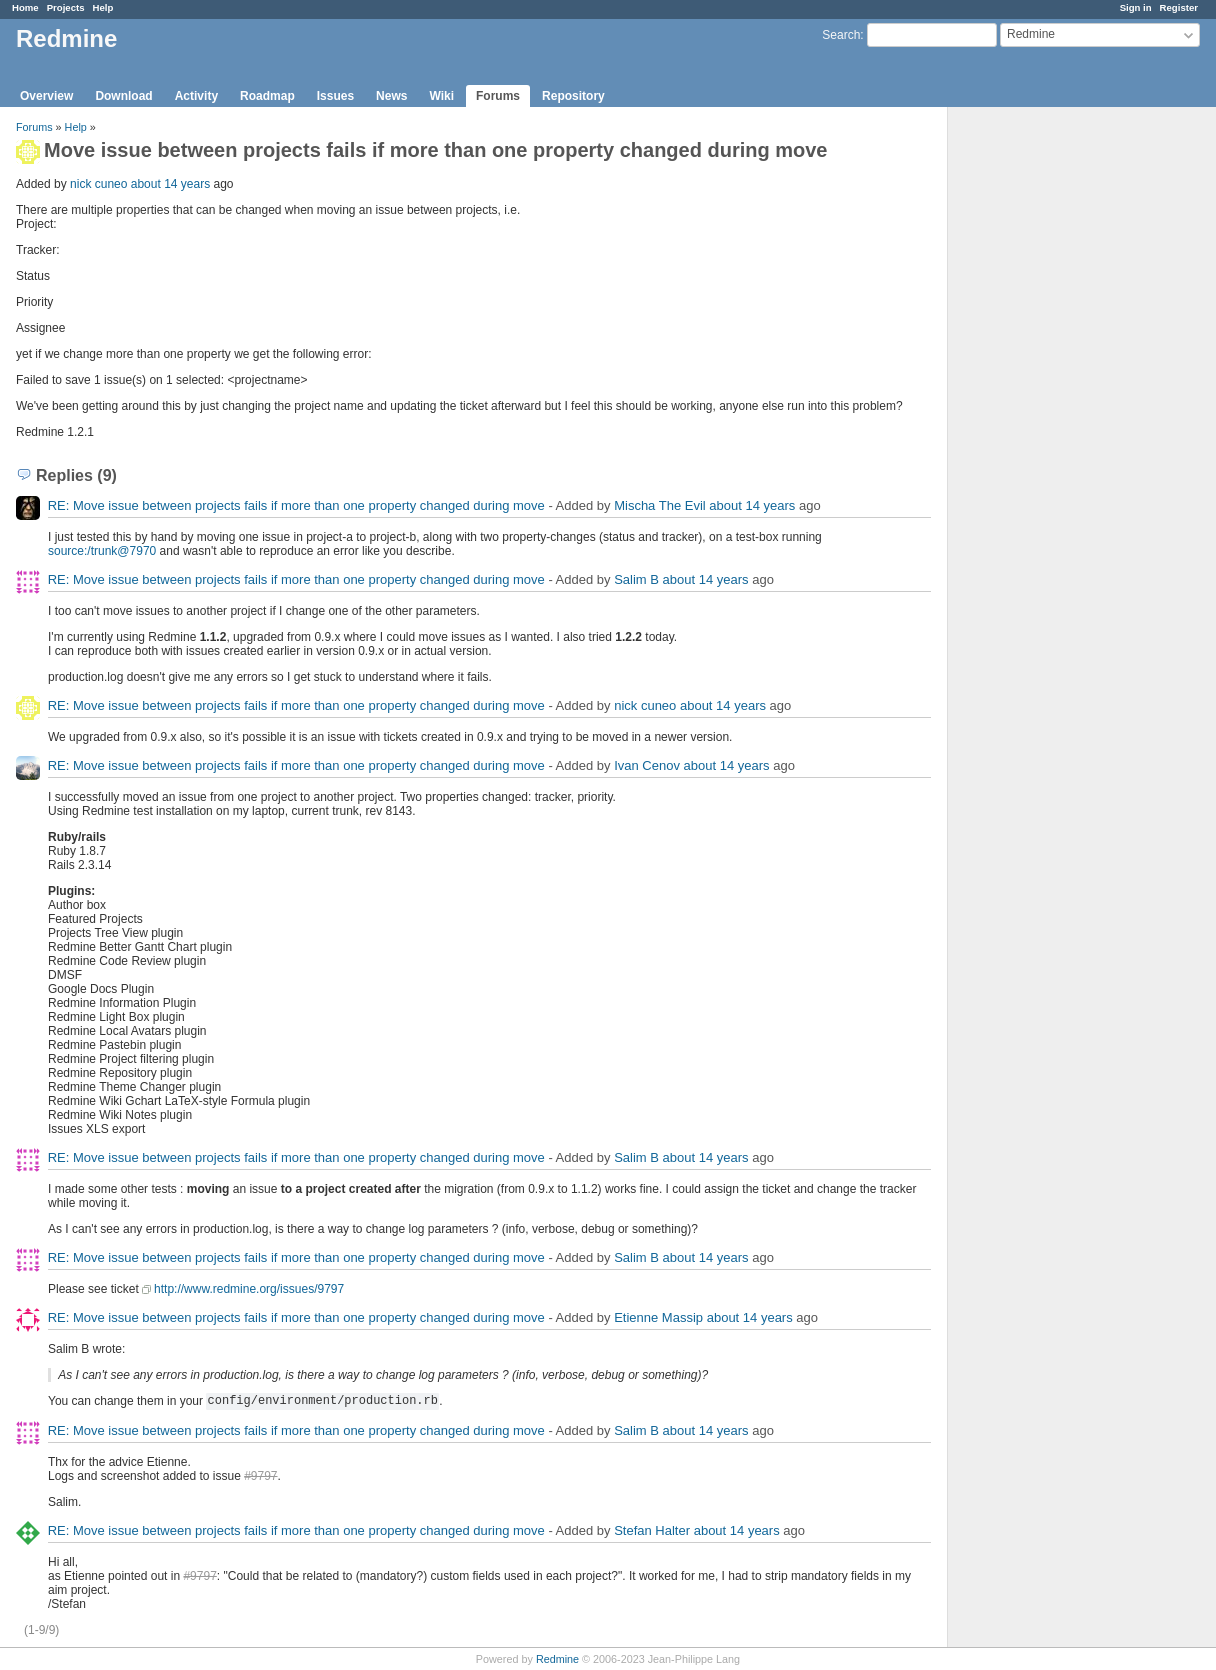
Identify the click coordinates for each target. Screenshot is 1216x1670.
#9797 (260, 1476)
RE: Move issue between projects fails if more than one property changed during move (296, 505)
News (391, 96)
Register (1179, 7)
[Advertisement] (1048, 421)
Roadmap (267, 96)
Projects (66, 7)
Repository (573, 96)
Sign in (1136, 7)
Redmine (557, 1659)
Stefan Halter (652, 1530)
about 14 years (170, 184)
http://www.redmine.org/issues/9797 (249, 1289)
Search (841, 35)
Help (103, 7)
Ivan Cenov (647, 765)
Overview (46, 96)
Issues (335, 96)
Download (123, 96)
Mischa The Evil (660, 505)
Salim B (636, 579)
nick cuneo (98, 184)
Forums (498, 96)
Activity (196, 96)
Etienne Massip (658, 1317)
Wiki (441, 96)
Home (25, 7)
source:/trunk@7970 (102, 551)
